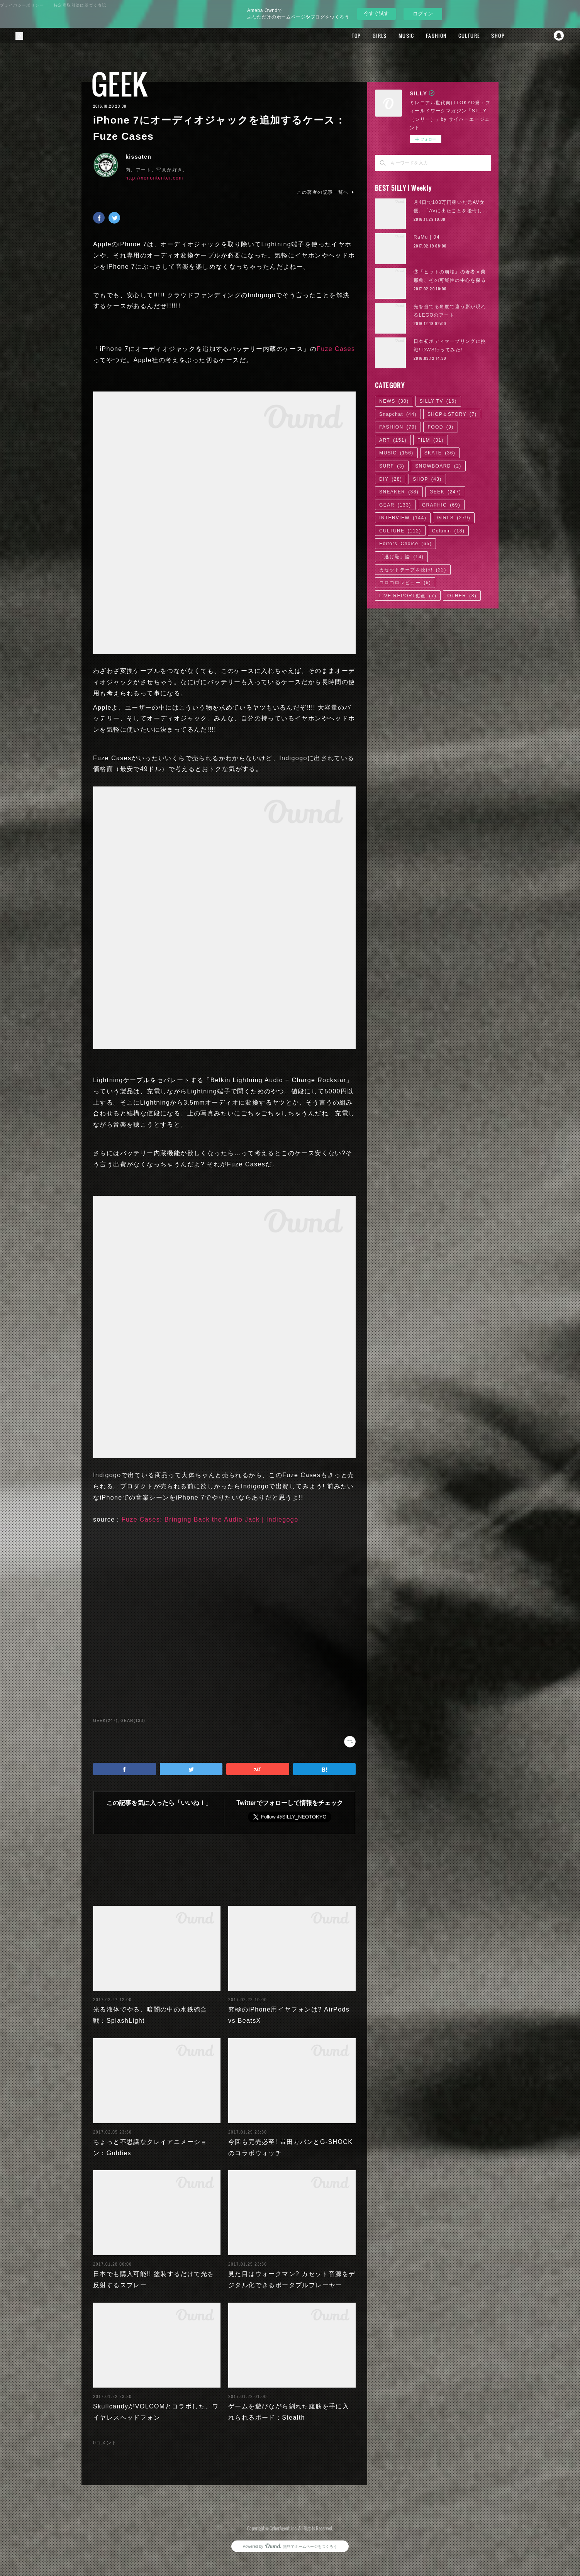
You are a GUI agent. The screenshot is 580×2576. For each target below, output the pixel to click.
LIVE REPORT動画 (407, 595)
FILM (430, 440)
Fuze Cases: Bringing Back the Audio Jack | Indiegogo (210, 1519)
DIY (390, 479)
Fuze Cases (336, 349)
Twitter (543, 35)
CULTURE (469, 35)
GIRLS (380, 35)
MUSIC (406, 35)
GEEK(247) (105, 1720)
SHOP (498, 35)
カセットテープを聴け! (412, 570)
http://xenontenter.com (154, 178)
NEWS (394, 401)
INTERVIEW (402, 517)
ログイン (423, 14)
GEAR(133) (132, 1720)
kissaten (138, 157)
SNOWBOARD (438, 466)
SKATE (439, 453)
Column (448, 531)
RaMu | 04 (427, 237)
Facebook (528, 35)
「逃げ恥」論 (401, 556)
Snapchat (559, 35)
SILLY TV (438, 401)
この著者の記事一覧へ (326, 192)
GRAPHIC (441, 505)
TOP (356, 35)
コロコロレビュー (405, 582)
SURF (391, 466)
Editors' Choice (405, 543)
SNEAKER (399, 492)
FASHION (436, 35)
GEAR (395, 505)
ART (393, 440)
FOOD (440, 427)
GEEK (119, 84)
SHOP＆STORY (452, 414)
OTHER (462, 595)
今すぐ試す (376, 13)
